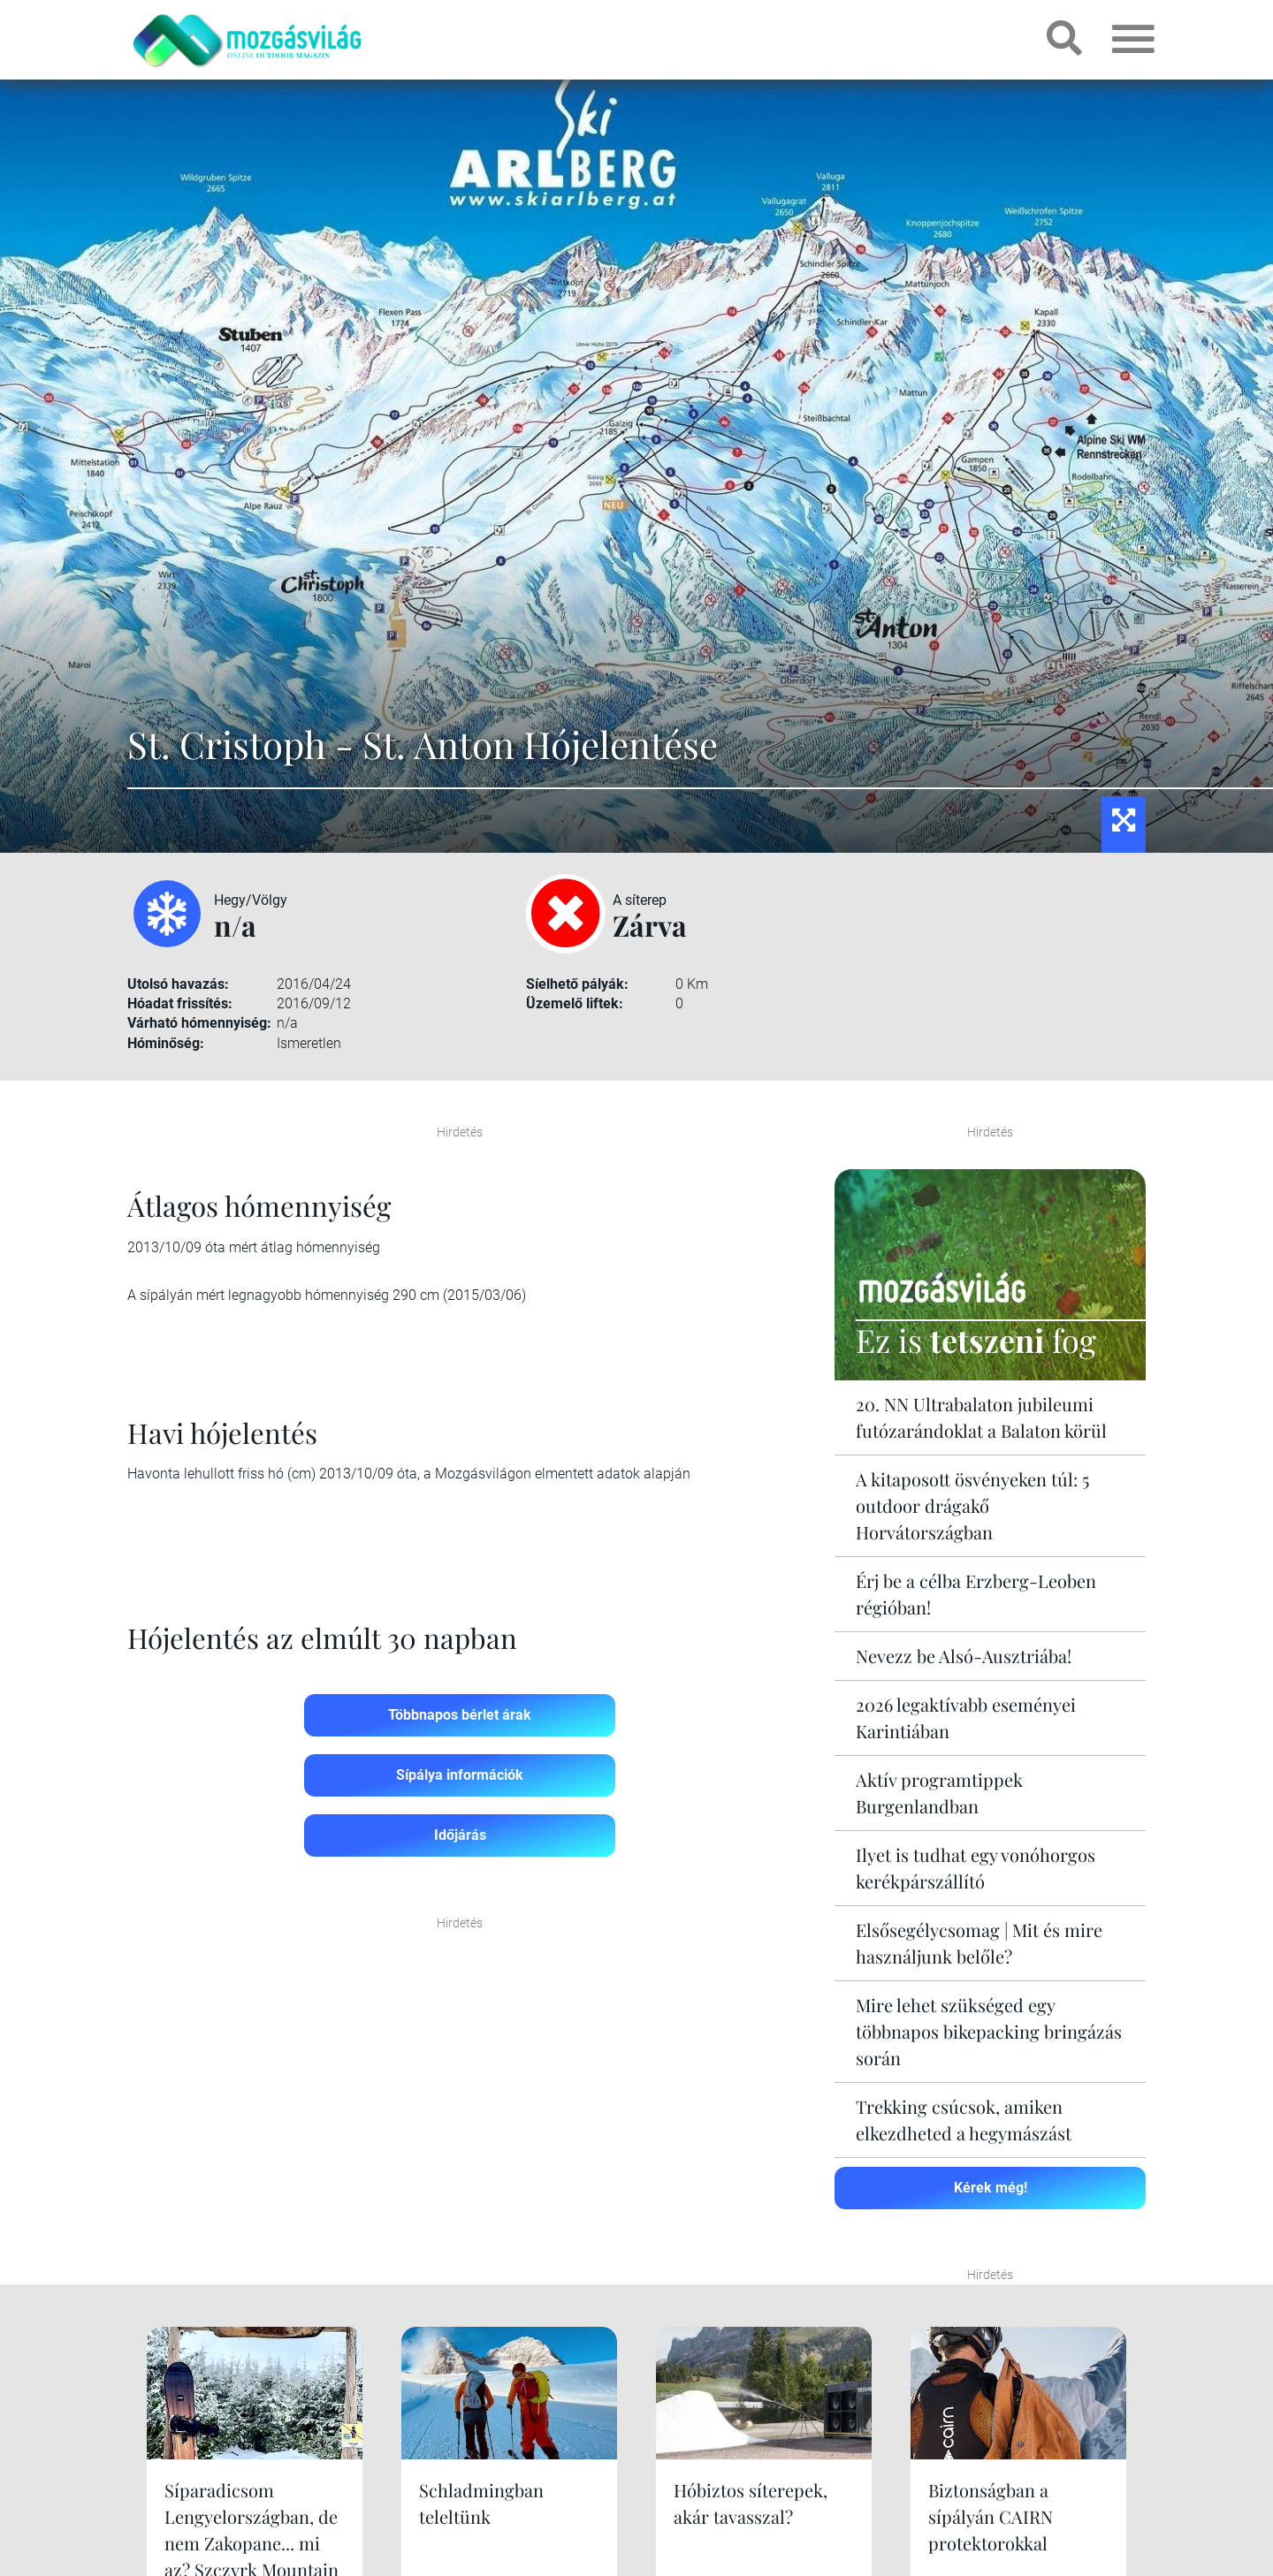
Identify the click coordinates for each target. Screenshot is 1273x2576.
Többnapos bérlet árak (459, 1714)
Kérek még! (990, 2187)
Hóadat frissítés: (179, 1003)
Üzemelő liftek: (574, 1003)
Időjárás (460, 1835)
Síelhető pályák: (577, 984)
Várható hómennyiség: (199, 1022)
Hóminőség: (165, 1043)
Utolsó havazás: (178, 984)
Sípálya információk (459, 1775)
